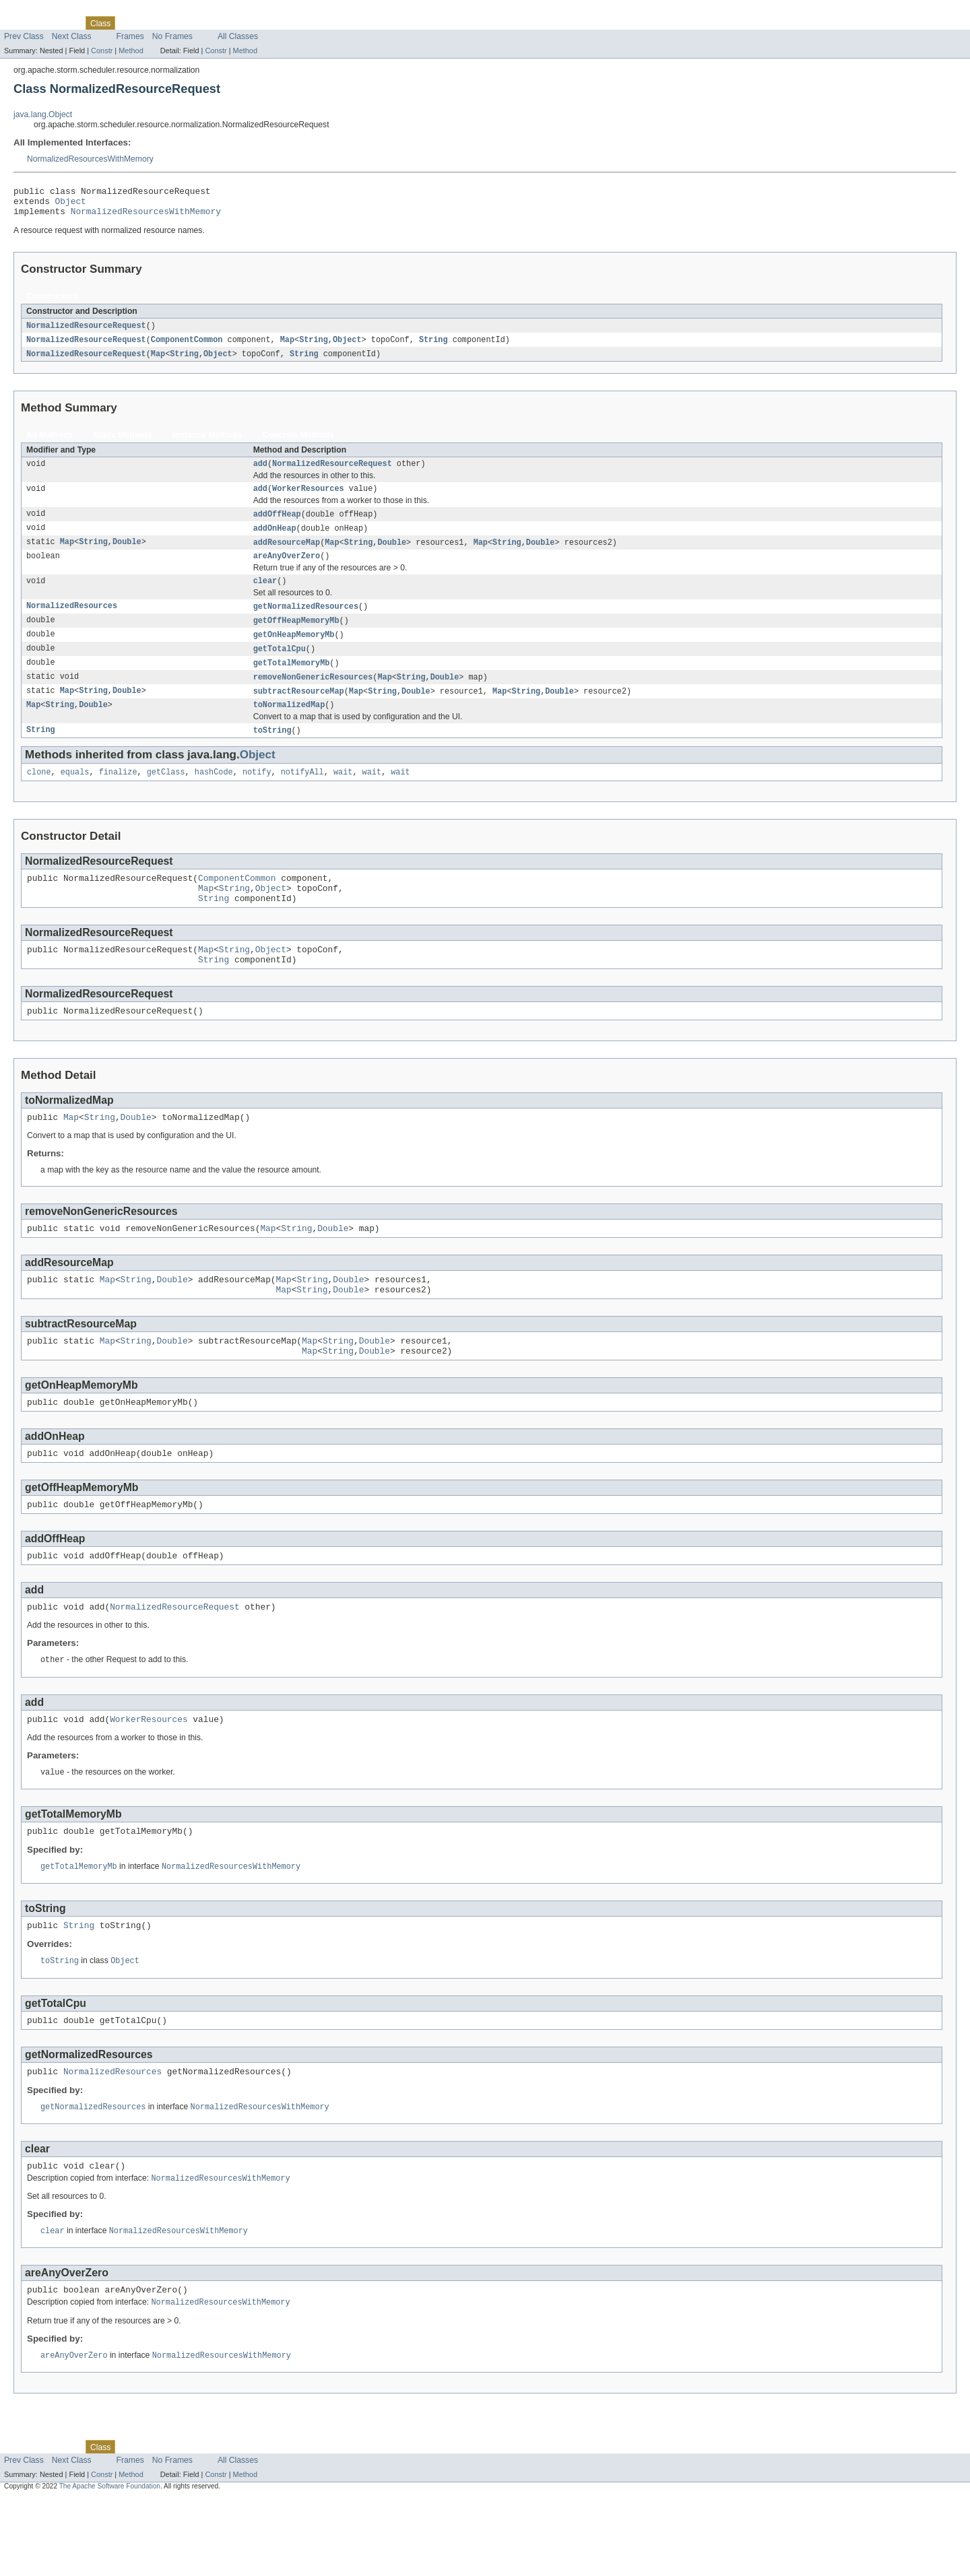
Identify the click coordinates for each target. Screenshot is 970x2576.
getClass (166, 795)
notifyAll (302, 795)
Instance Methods (207, 443)
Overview (21, 23)
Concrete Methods (298, 443)
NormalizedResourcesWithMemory (90, 159)
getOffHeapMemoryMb (296, 637)
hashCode (214, 795)
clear (265, 596)
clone (39, 795)
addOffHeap (277, 525)
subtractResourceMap (298, 711)
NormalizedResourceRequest (86, 332)
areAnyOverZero (287, 569)
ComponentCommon (187, 346)
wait (342, 795)
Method (131, 50)
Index (230, 23)
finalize (118, 795)
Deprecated (191, 23)
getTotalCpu (279, 666)
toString (272, 752)
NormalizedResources (71, 622)
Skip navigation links (37, 11)
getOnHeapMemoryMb (294, 652)
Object (70, 205)
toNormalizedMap (289, 726)
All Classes (238, 36)
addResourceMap (287, 555)
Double (126, 555)
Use (130, 23)
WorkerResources (308, 499)
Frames (130, 36)
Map (287, 346)
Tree (154, 23)
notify (257, 795)
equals (75, 795)
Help (257, 23)
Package (62, 23)
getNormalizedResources (305, 622)
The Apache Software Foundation (109, 2564)
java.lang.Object (42, 114)
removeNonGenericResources (313, 696)
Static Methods (123, 443)
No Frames (172, 36)
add (260, 472)
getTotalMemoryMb (291, 681)
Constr (101, 50)
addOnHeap (274, 540)
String (313, 346)
